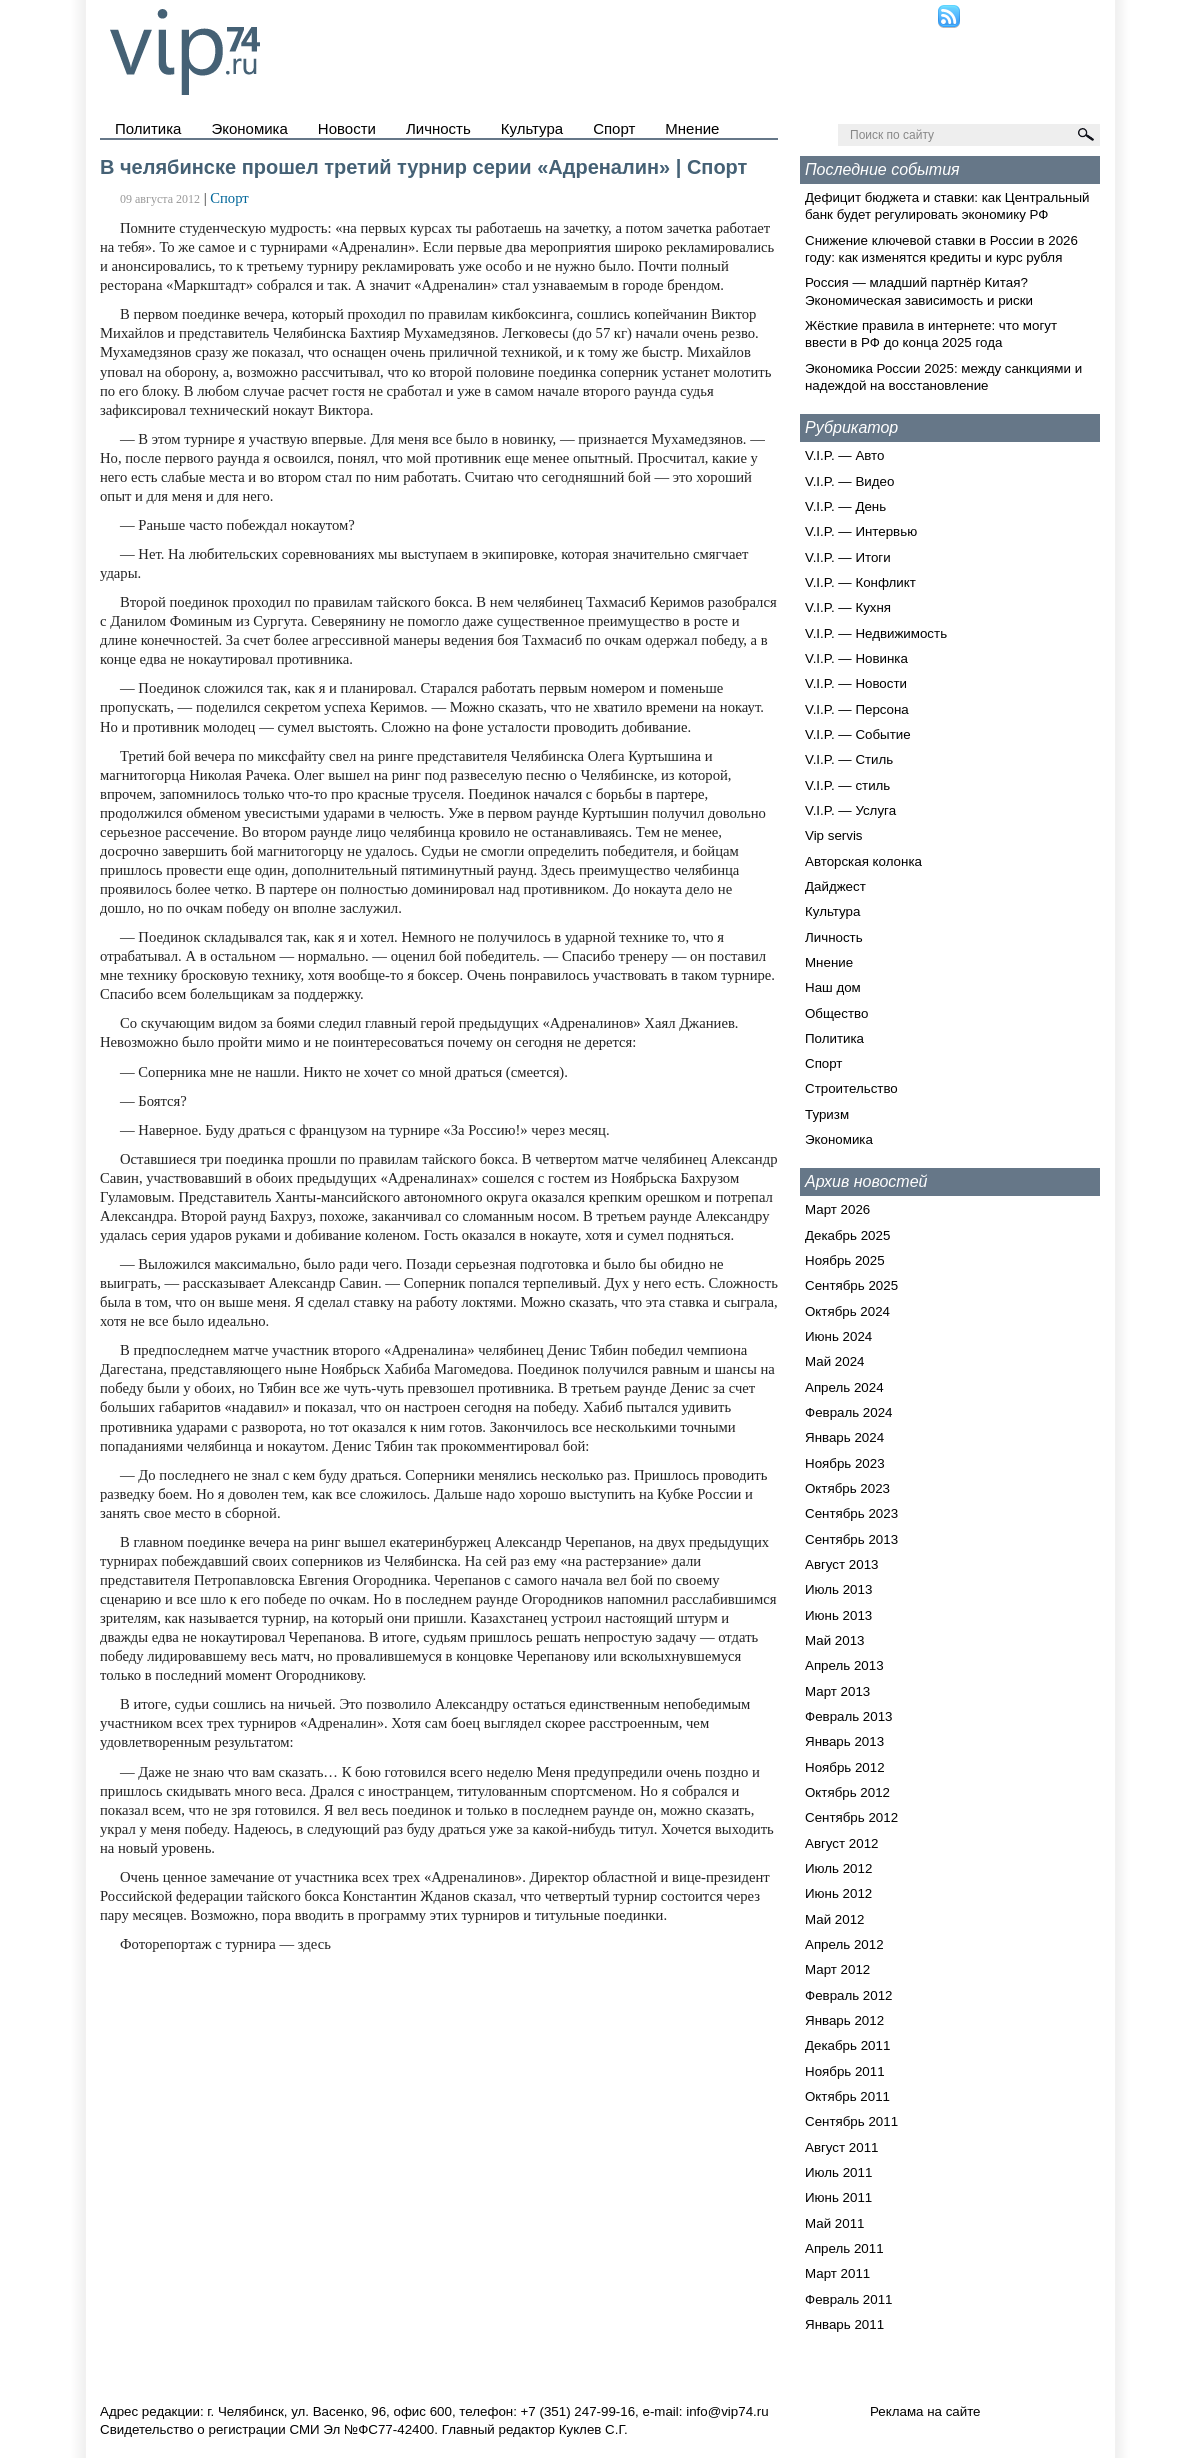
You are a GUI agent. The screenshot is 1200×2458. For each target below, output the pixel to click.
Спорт (614, 128)
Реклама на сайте (925, 2411)
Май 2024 (834, 1361)
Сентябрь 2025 (851, 1285)
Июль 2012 (838, 1868)
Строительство (851, 1088)
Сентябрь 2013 (851, 1539)
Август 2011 (841, 2147)
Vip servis (834, 835)
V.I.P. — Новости (856, 683)
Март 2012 (837, 1969)
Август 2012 (841, 1843)
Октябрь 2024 (847, 1311)
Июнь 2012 (838, 1893)
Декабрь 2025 (847, 1235)
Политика (148, 128)
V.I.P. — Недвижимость (876, 633)
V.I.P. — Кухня (848, 607)
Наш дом (833, 987)
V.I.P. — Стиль (849, 759)
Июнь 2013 (838, 1615)
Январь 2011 (844, 2324)
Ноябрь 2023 (845, 1463)
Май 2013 (834, 1640)
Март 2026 (837, 1209)
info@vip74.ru (727, 2411)
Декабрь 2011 (847, 2045)
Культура (532, 128)
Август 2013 (841, 1564)
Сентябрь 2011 (851, 2121)
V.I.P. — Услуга (850, 810)
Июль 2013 (838, 1589)
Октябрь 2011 (847, 2096)
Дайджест (835, 886)
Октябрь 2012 (847, 1792)
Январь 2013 (844, 1741)
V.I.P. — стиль (847, 785)
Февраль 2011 (849, 2299)
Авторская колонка (863, 861)
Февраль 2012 (849, 1995)
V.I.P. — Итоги (848, 557)
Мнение (692, 128)
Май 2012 (834, 1919)
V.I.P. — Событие (858, 734)
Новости (347, 128)
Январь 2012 (844, 2020)
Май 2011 (834, 2223)
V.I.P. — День (845, 506)
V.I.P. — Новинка (856, 658)
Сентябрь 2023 (851, 1513)
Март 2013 (837, 1691)
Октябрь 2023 (847, 1488)
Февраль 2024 (849, 1412)
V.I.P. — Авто (844, 455)
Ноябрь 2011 (845, 2071)
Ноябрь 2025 (845, 1260)
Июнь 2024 (838, 1336)
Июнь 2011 (838, 2197)
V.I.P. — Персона (857, 709)
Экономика (249, 128)
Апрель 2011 (844, 2248)
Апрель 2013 (844, 1665)
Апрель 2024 (844, 1387)
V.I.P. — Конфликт (860, 582)
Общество (836, 1013)
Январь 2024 (844, 1437)
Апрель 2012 (844, 1944)
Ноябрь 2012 (845, 1767)
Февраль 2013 (849, 1716)
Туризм (827, 1114)
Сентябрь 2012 (851, 1817)
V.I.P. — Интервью (861, 531)
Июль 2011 (838, 2172)
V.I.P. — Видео (849, 481)
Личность (438, 128)
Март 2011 (837, 2273)
